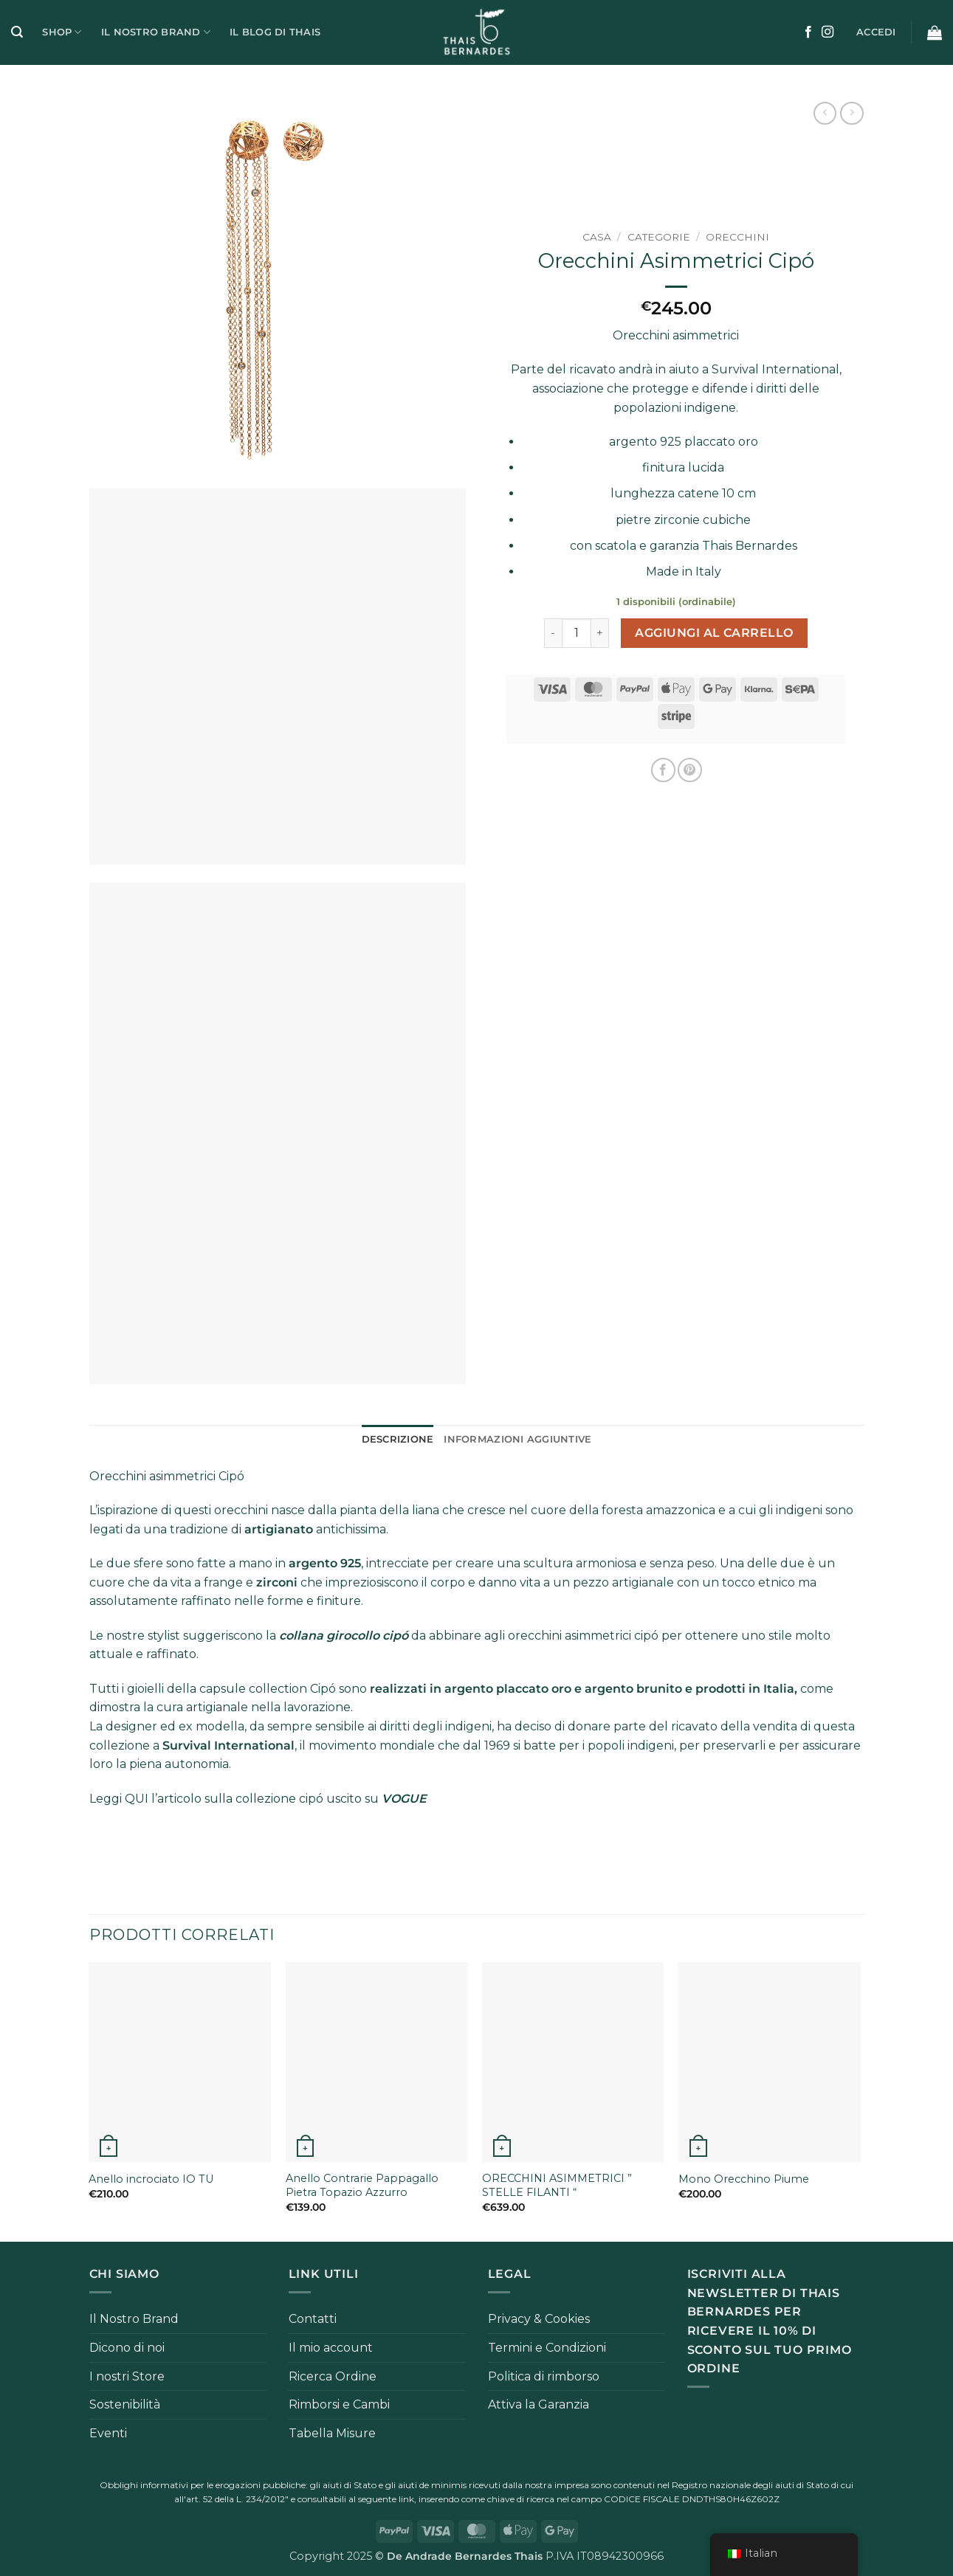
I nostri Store (127, 2376)
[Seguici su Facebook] (808, 32)
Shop (61, 32)
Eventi (108, 2433)
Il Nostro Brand (155, 32)
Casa (596, 237)
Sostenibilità (124, 2404)
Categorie (658, 237)
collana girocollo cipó (343, 1636)
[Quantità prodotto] (576, 633)
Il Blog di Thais (275, 32)
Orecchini (737, 237)
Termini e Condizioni (547, 2348)
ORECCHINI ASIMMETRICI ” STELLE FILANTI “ (557, 2185)
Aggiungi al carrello (714, 633)
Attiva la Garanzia (538, 2404)
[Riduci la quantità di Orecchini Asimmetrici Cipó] (553, 633)
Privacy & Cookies (539, 2319)
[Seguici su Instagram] (827, 32)
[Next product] (824, 113)
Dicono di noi (127, 2348)
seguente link (386, 2498)
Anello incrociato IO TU (151, 2179)
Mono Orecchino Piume (743, 2179)
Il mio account (331, 2348)
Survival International (775, 369)
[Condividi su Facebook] (663, 770)
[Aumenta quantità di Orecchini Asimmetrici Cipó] (600, 633)
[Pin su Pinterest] (690, 770)
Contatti (313, 2319)
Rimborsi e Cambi (339, 2404)
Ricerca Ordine (332, 2376)
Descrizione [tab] (398, 1439)
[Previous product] (851, 113)
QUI (136, 1799)
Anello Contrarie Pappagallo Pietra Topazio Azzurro (362, 2185)
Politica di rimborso (543, 2376)
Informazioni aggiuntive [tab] (517, 1439)
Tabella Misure (332, 2433)
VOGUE (404, 1799)
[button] (17, 32)
